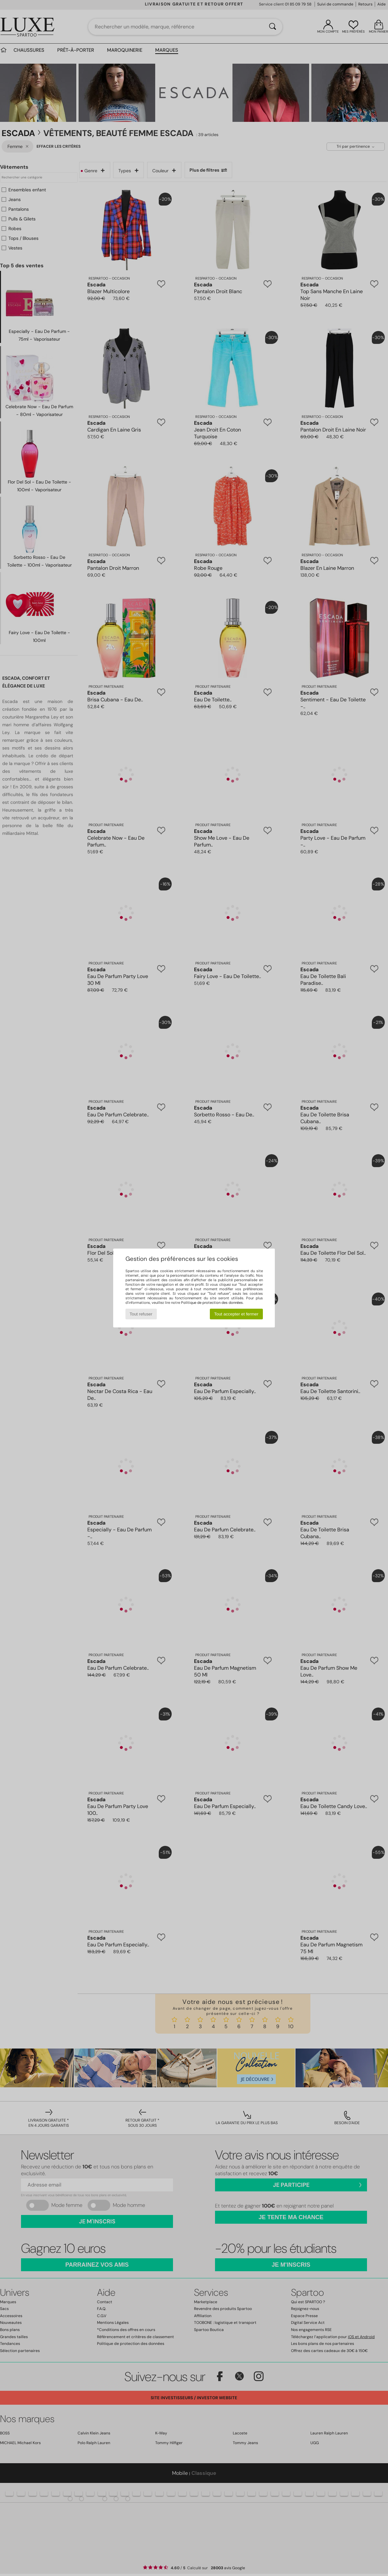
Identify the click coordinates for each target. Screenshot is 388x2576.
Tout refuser (141, 1314)
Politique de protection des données (212, 1302)
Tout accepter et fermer (236, 1314)
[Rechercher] (272, 27)
